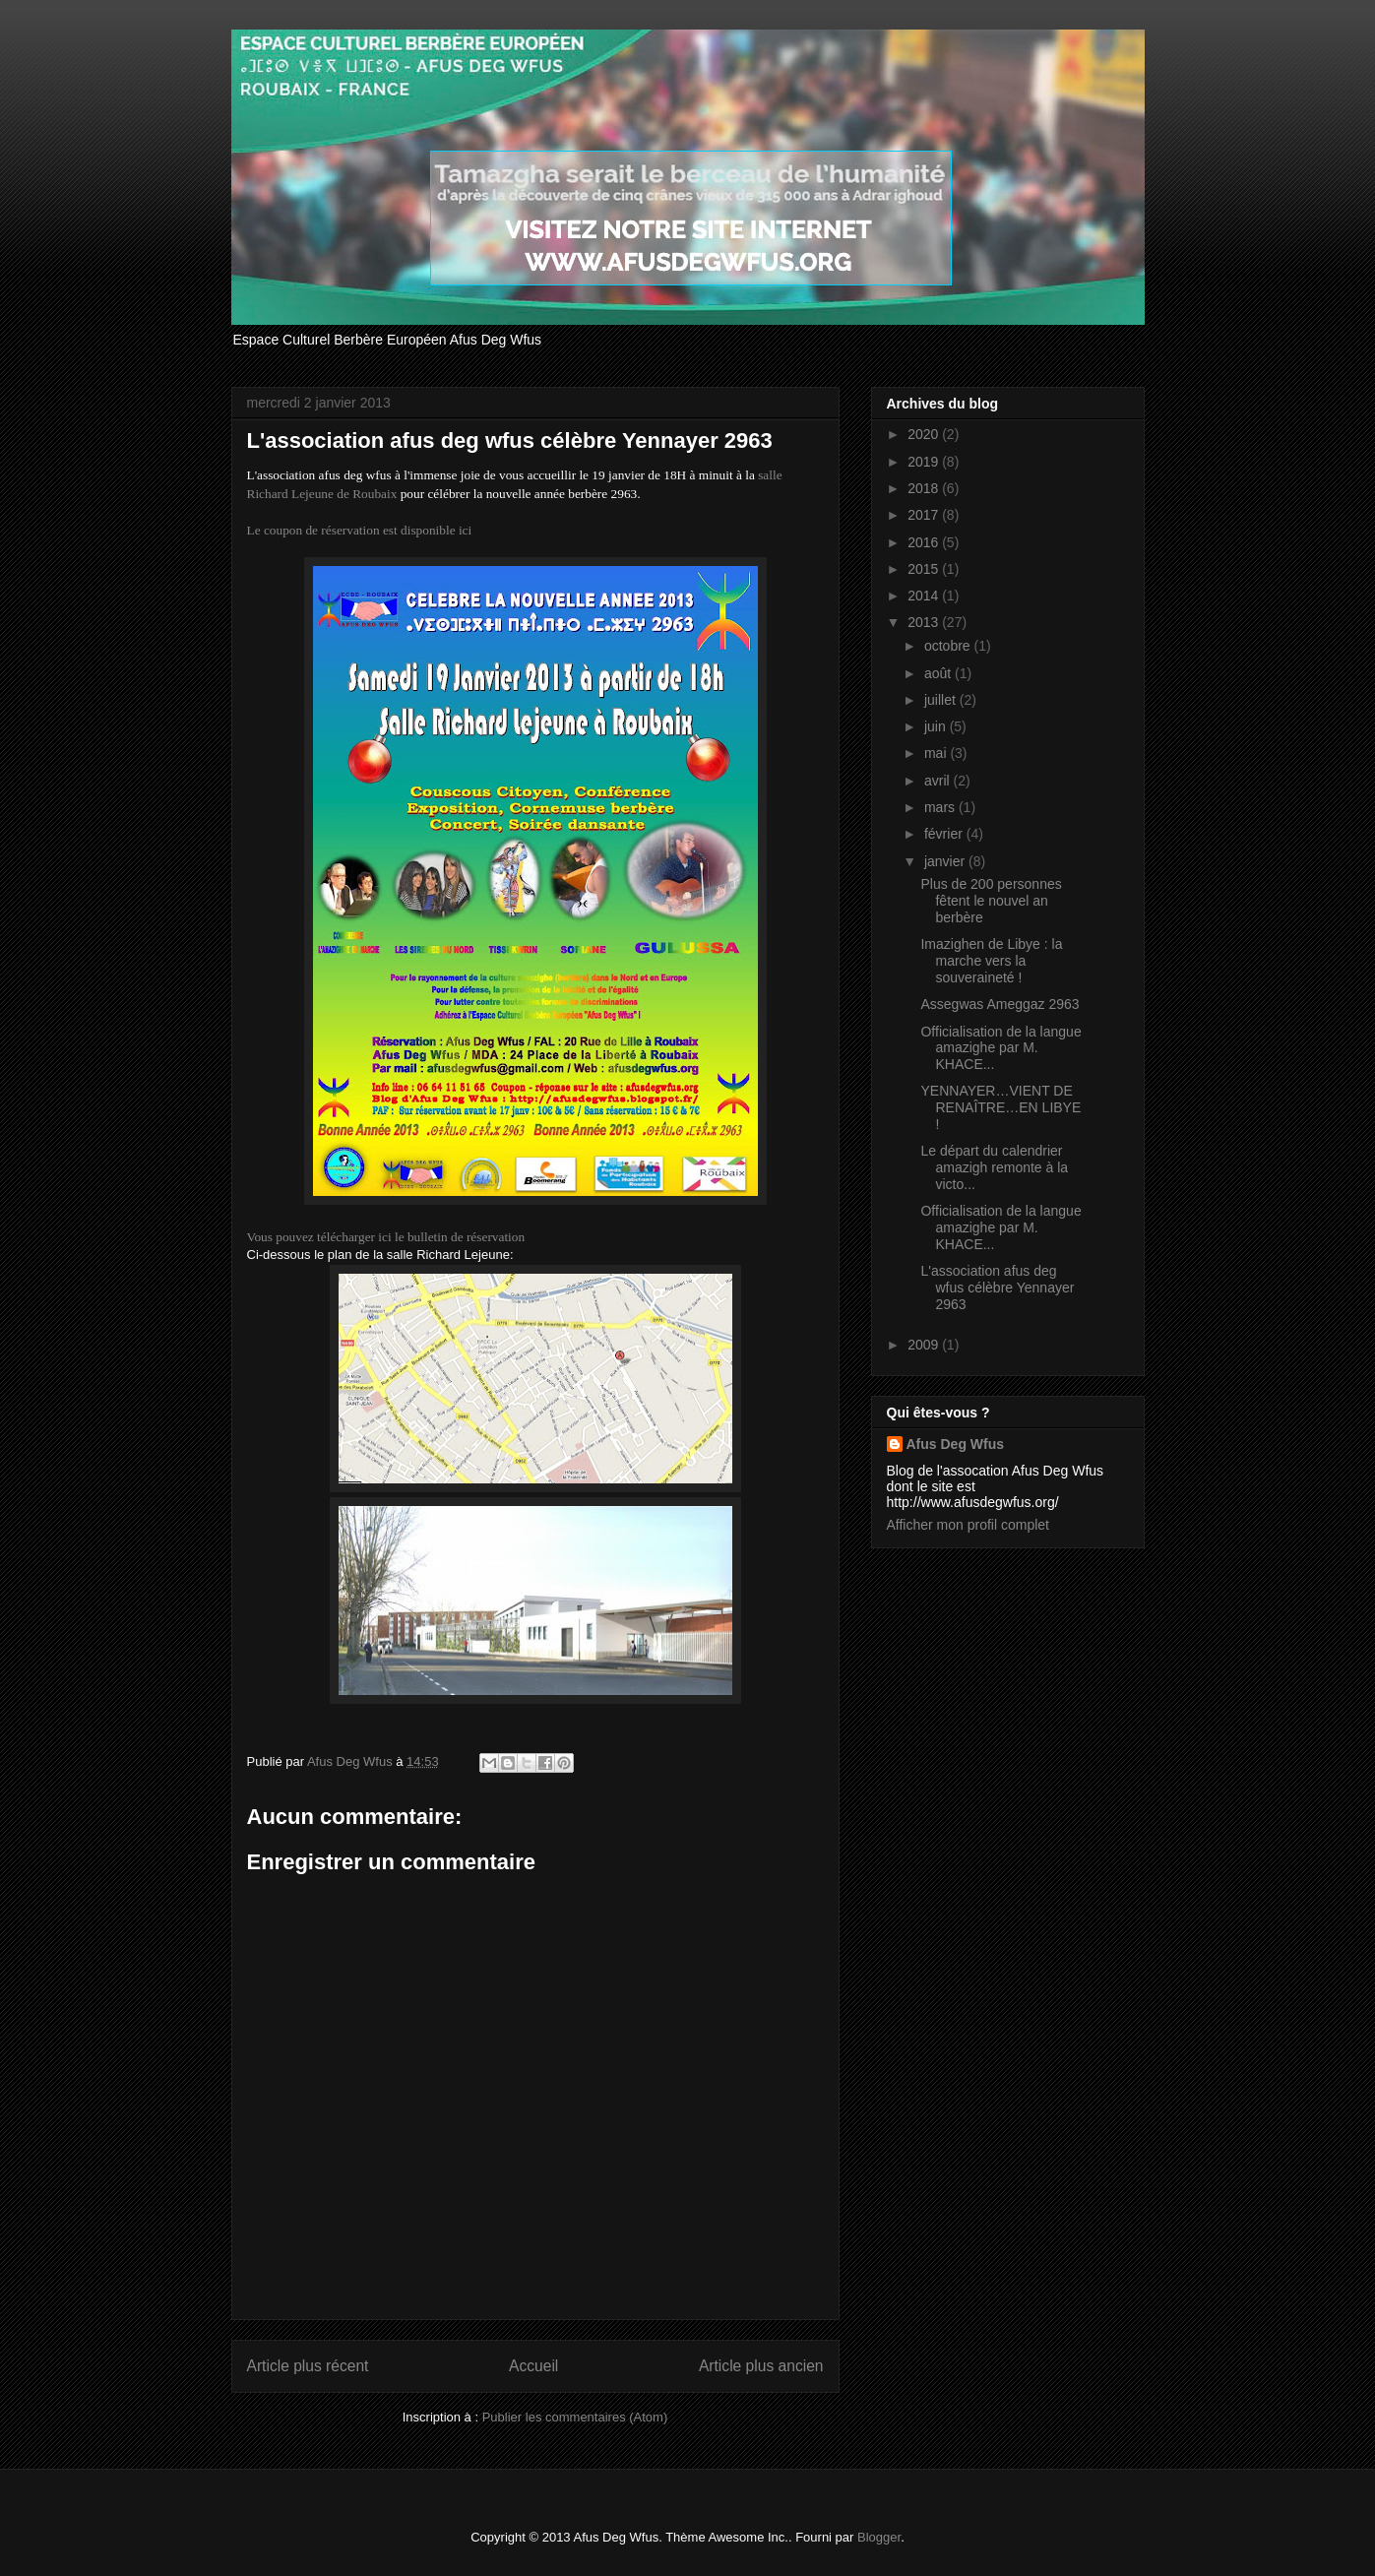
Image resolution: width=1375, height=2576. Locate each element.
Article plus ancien (761, 2365)
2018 (924, 488)
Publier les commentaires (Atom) (575, 2417)
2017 (924, 515)
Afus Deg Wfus (955, 1444)
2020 (924, 434)
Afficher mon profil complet (968, 1525)
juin (937, 726)
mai (937, 753)
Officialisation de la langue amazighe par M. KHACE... (1000, 1048)
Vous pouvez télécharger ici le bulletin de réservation (386, 1236)
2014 (924, 595)
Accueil (533, 2365)
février (945, 834)
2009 (924, 1344)
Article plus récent (308, 2365)
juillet (942, 700)
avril (939, 780)
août (939, 673)
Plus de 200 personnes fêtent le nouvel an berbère (990, 900)
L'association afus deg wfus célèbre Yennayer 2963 (997, 1287)
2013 (924, 622)
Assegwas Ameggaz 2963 (999, 1004)
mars (941, 807)
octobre (949, 646)
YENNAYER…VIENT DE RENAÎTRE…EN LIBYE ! (1000, 1107)
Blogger (879, 2537)
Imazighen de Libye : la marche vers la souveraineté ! (991, 960)
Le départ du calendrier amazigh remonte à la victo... (994, 1167)
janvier (946, 861)
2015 (924, 569)
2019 (924, 462)
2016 (924, 542)
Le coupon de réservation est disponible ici (359, 530)
